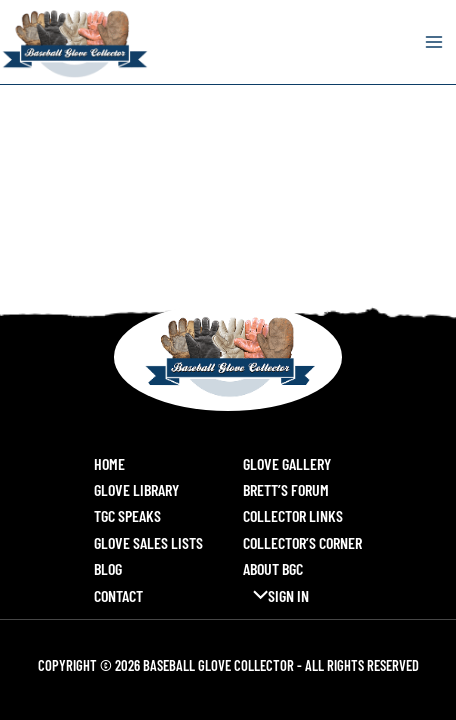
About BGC (273, 568)
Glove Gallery (287, 463)
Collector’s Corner (302, 542)
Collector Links (293, 515)
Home (109, 463)
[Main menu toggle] (434, 42)
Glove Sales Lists (148, 542)
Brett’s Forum (286, 489)
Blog (108, 568)
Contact (118, 595)
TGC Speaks (127, 515)
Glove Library (136, 489)
